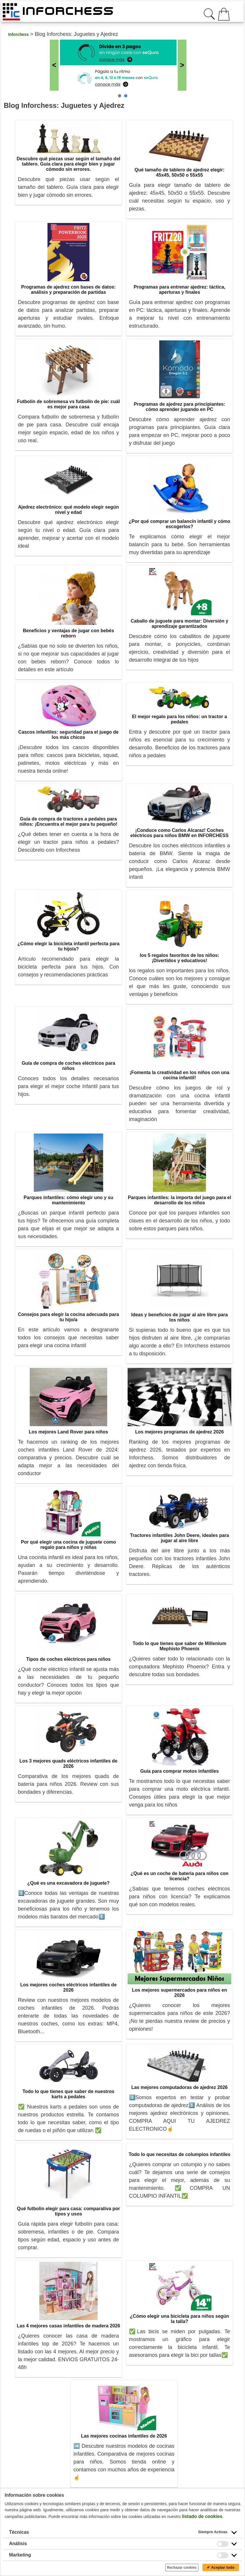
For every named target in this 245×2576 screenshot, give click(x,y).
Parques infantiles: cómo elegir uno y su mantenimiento (68, 1200)
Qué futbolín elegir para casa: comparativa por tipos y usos (68, 2211)
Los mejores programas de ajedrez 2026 (179, 1431)
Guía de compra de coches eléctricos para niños (68, 1066)
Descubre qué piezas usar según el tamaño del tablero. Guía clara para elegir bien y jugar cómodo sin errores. (68, 164)
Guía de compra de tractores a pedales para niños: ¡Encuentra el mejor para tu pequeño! (68, 821)
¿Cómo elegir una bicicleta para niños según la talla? (179, 2319)
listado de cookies (202, 2516)
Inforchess (18, 34)
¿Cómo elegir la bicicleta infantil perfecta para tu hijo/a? (68, 946)
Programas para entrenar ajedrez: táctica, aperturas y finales (179, 289)
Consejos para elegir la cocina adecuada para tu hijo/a (68, 1317)
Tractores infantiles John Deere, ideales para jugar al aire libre (179, 1538)
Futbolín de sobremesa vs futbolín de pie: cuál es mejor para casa (68, 404)
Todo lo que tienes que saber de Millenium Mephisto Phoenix (179, 1646)
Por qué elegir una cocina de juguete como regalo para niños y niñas (68, 1545)
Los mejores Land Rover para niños (68, 1431)
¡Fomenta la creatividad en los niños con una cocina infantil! (179, 1075)
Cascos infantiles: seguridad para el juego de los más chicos (68, 735)
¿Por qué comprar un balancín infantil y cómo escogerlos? (179, 524)
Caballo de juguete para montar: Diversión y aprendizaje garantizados (179, 623)
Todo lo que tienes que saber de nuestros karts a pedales (68, 2094)
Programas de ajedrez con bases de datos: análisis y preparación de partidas (68, 289)
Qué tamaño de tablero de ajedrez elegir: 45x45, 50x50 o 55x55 (180, 172)
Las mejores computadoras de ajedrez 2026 (179, 2087)
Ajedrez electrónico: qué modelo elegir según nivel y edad (68, 510)
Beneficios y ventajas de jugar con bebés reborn (68, 633)
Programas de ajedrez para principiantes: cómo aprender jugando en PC (179, 407)
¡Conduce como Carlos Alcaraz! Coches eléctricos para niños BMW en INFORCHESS (180, 833)
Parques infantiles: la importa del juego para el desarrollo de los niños (179, 1200)
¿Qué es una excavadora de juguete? (68, 1883)
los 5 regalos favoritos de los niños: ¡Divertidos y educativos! (179, 958)
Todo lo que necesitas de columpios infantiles (179, 2154)
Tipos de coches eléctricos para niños (68, 1659)
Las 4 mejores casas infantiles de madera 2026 (68, 2325)
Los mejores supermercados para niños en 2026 (179, 1993)
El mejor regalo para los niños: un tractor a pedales (179, 719)
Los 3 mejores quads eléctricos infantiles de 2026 (68, 1763)
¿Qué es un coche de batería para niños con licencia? (179, 1876)
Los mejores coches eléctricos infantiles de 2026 (68, 1987)
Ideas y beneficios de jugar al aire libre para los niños (179, 1317)
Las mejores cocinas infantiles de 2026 (124, 2435)
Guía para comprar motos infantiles (179, 1771)
